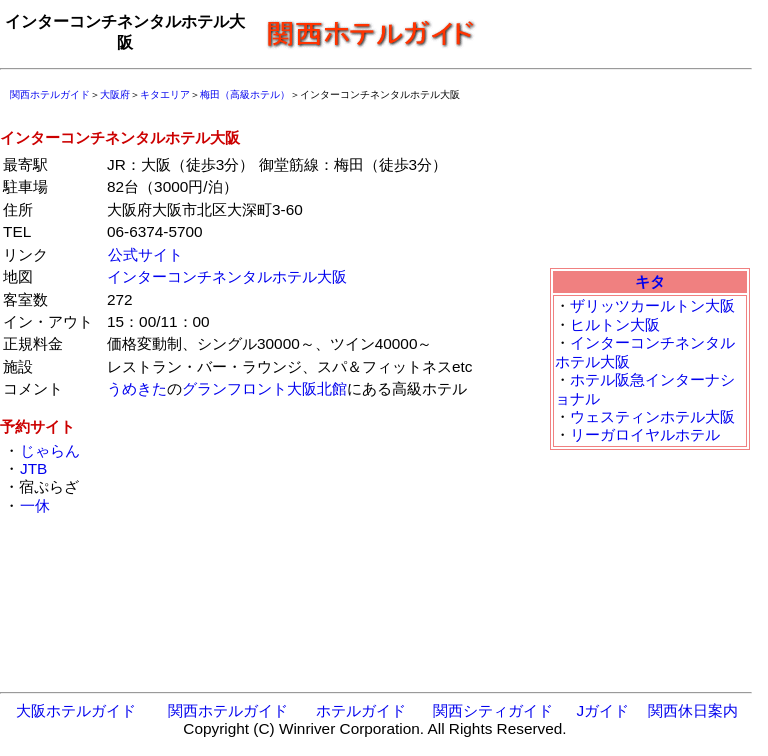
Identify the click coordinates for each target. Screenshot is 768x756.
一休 (34, 505)
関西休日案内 (693, 710)
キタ (650, 281)
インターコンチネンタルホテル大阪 (227, 276)
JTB (33, 468)
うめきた (137, 388)
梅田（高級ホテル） (245, 94)
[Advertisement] (620, 33)
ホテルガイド (361, 710)
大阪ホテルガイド (76, 710)
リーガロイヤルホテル (645, 434)
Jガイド (602, 710)
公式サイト (145, 254)
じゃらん (49, 450)
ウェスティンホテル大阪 (652, 416)
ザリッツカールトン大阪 (652, 305)
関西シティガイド (493, 710)
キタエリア (165, 94)
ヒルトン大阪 (615, 324)
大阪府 (115, 94)
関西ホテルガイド (50, 94)
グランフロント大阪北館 (264, 388)
